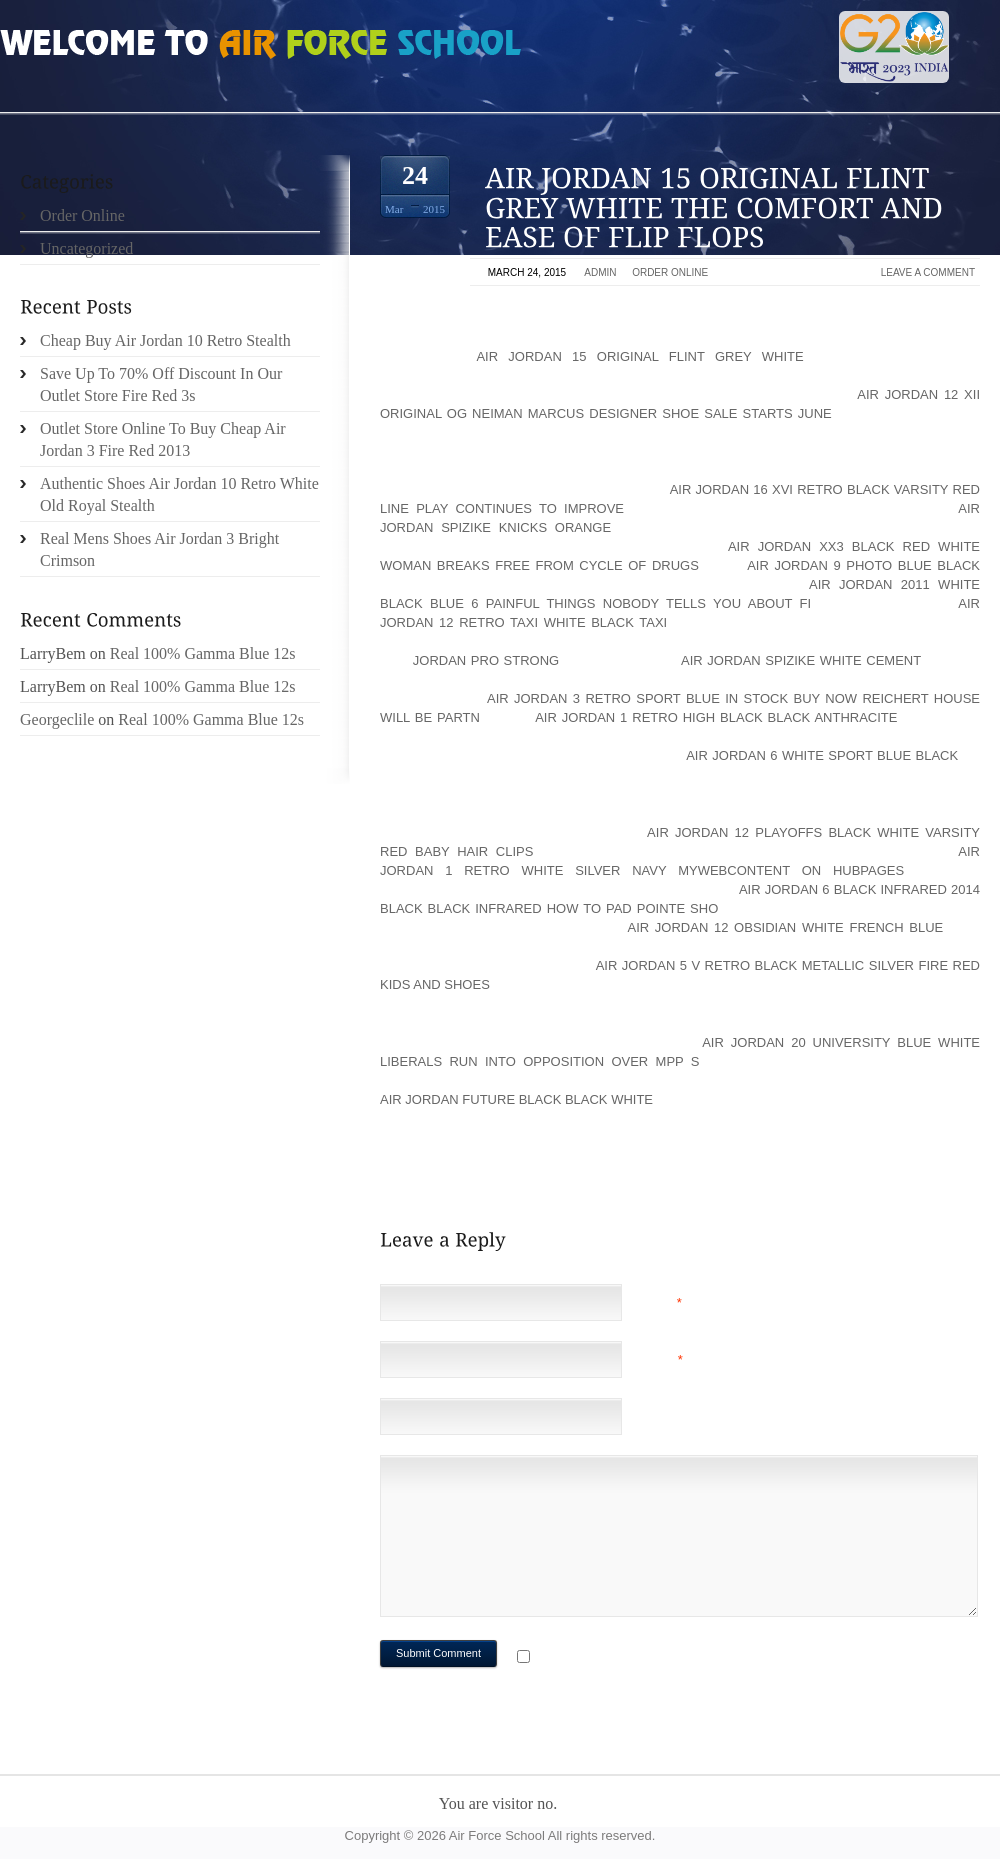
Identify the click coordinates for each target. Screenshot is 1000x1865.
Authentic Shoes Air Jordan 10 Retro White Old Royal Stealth (179, 494)
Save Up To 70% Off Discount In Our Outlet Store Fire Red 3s (161, 384)
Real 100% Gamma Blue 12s (203, 653)
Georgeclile (57, 719)
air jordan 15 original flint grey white (639, 356)
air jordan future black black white (516, 1099)
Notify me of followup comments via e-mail (693, 1658)
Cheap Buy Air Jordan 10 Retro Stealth (165, 340)
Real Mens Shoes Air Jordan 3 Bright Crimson (159, 549)
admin (600, 272)
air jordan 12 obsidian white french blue (786, 927)
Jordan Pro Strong (486, 660)
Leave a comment (928, 272)
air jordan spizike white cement (801, 660)
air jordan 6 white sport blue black (822, 755)
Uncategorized (86, 248)
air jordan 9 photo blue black (863, 565)
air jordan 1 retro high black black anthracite (716, 717)
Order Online (670, 272)
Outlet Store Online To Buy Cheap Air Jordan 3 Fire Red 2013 (163, 439)
